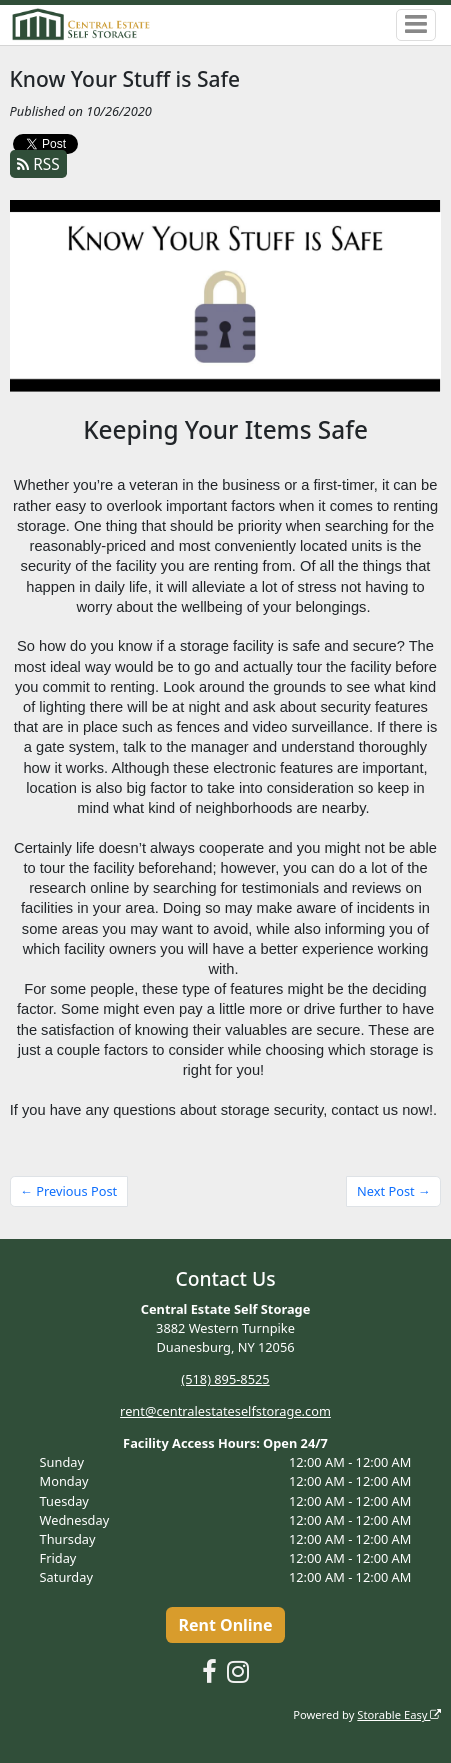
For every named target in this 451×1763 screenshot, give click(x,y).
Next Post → (394, 1191)
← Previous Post (68, 1191)
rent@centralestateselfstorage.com (225, 1411)
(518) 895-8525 (225, 1379)
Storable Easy (399, 1714)
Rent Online (225, 1625)
